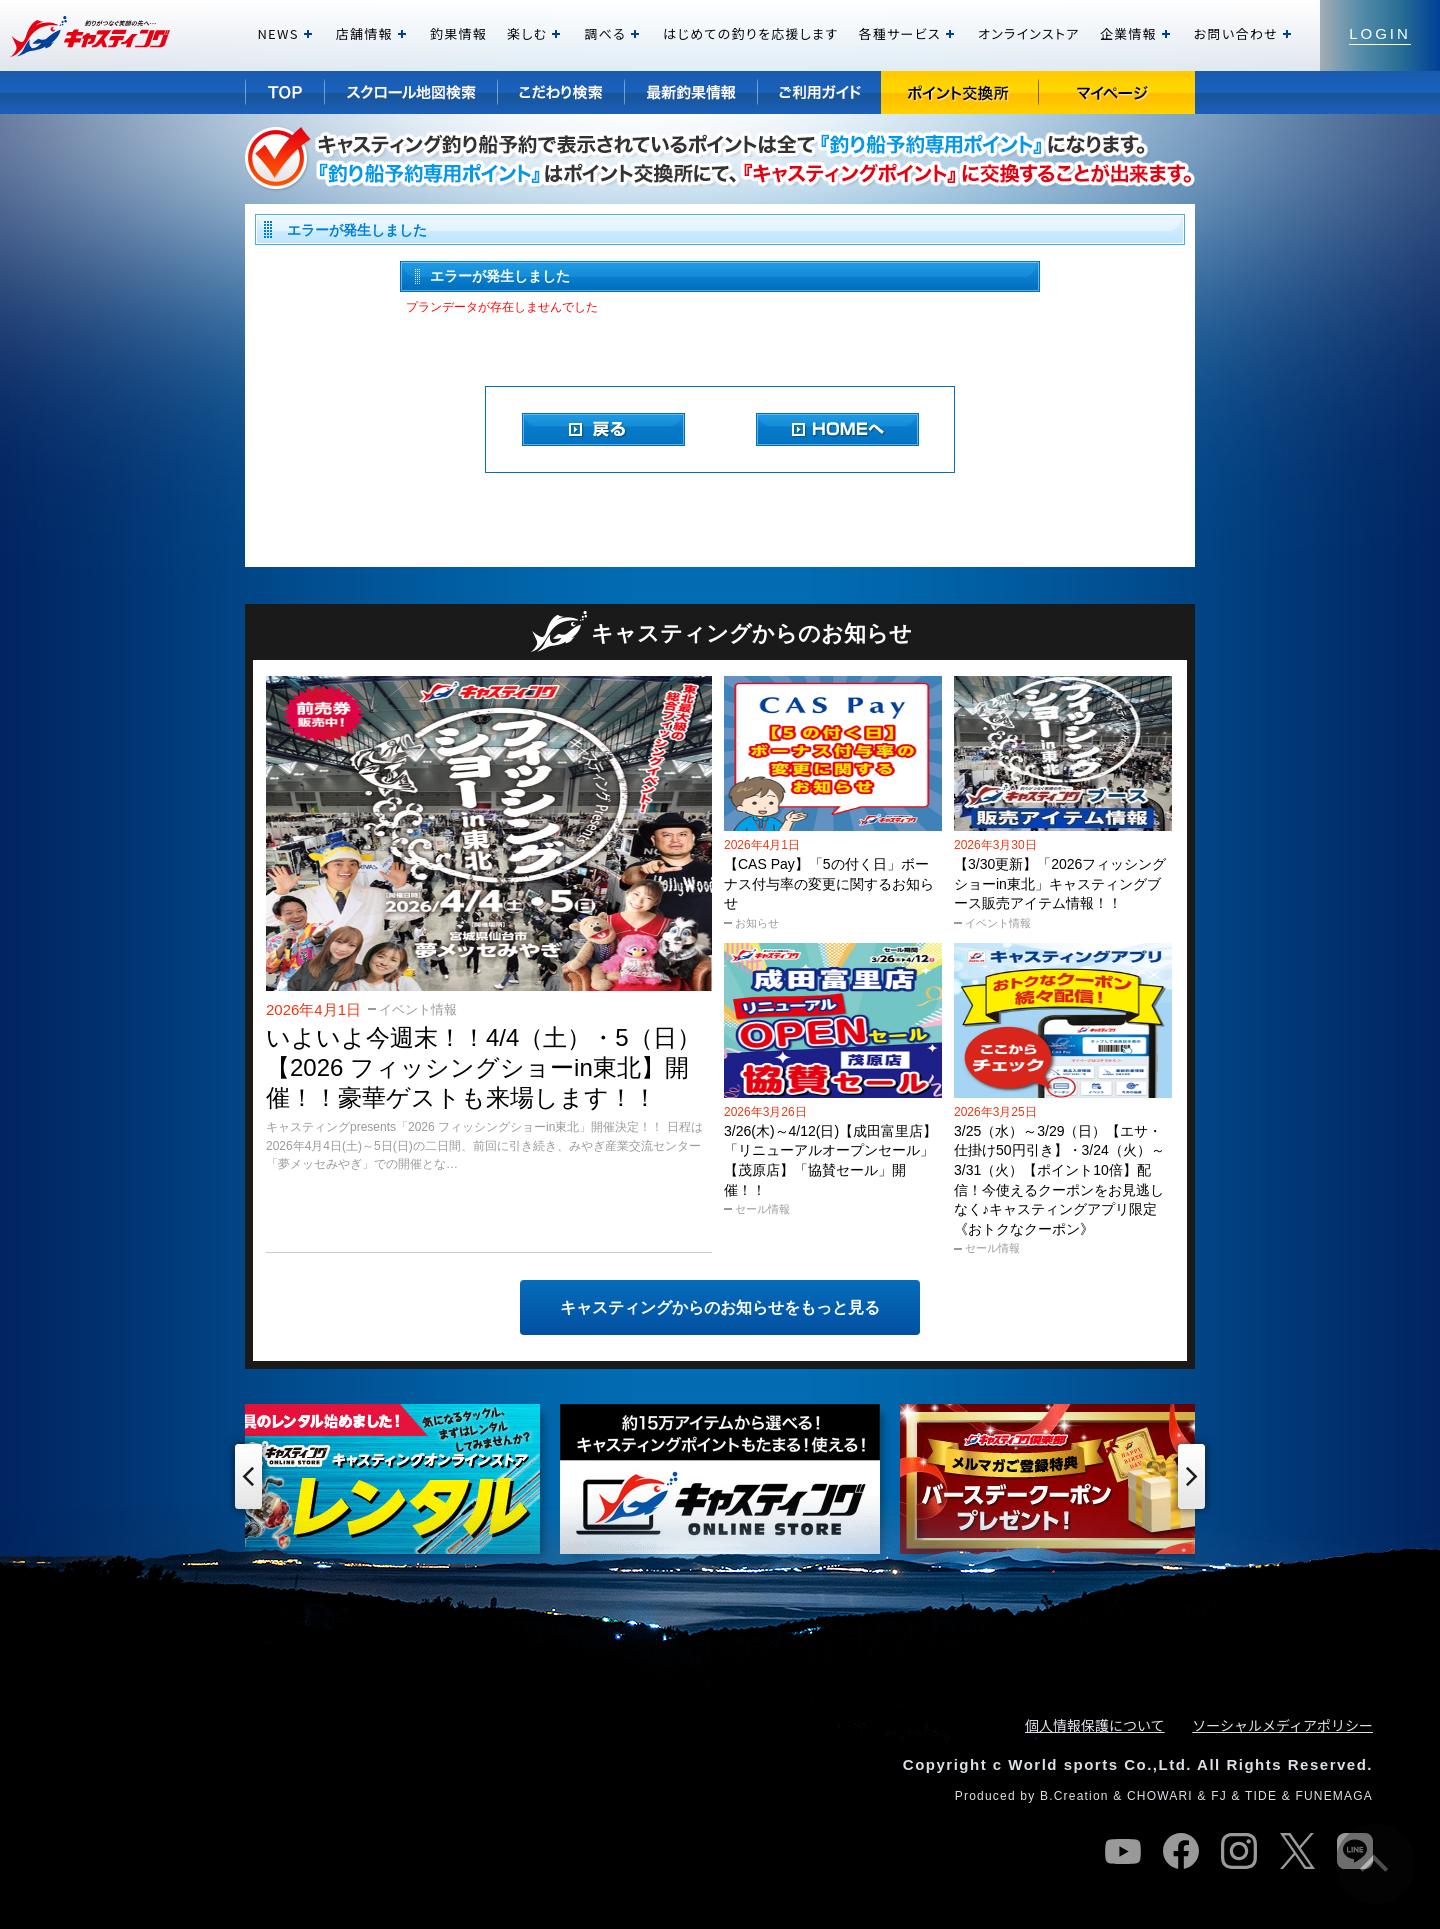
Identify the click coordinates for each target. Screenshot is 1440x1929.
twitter (1297, 1851)
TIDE (1261, 1796)
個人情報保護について (1095, 1725)
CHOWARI (1160, 1796)
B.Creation (1074, 1796)
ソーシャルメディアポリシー (1282, 1725)
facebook (1181, 1851)
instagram (1239, 1851)
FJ (1219, 1796)
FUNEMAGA (1334, 1796)
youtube (1123, 1851)
